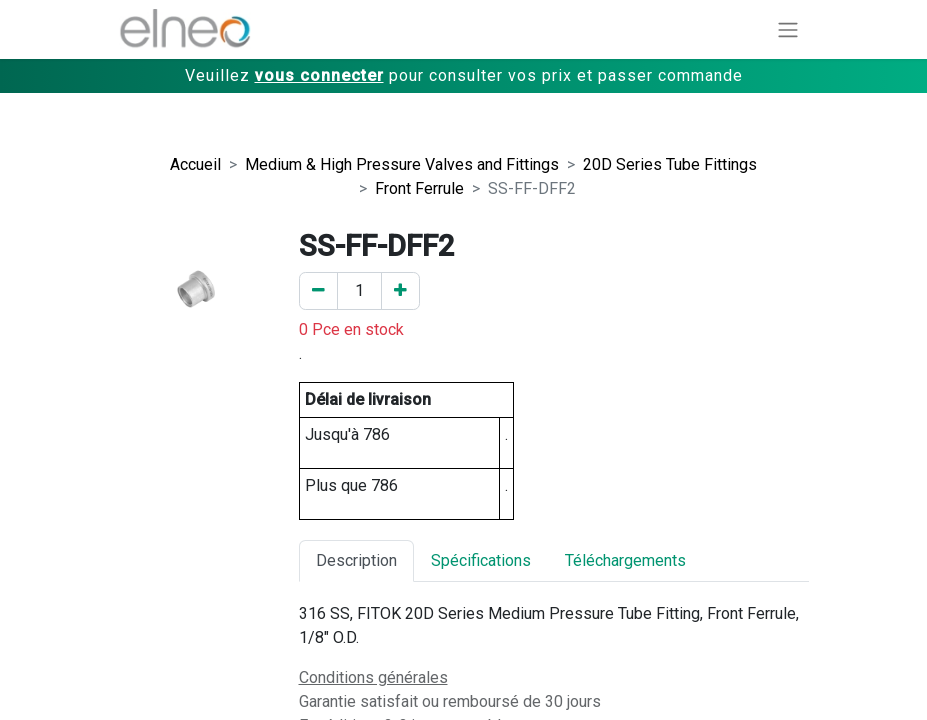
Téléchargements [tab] (625, 560)
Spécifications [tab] (481, 560)
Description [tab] (356, 560)
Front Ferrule (419, 188)
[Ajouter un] (400, 291)
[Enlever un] (318, 291)
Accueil (195, 164)
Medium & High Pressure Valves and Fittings (402, 164)
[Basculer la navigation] (788, 29)
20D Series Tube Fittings (670, 164)
